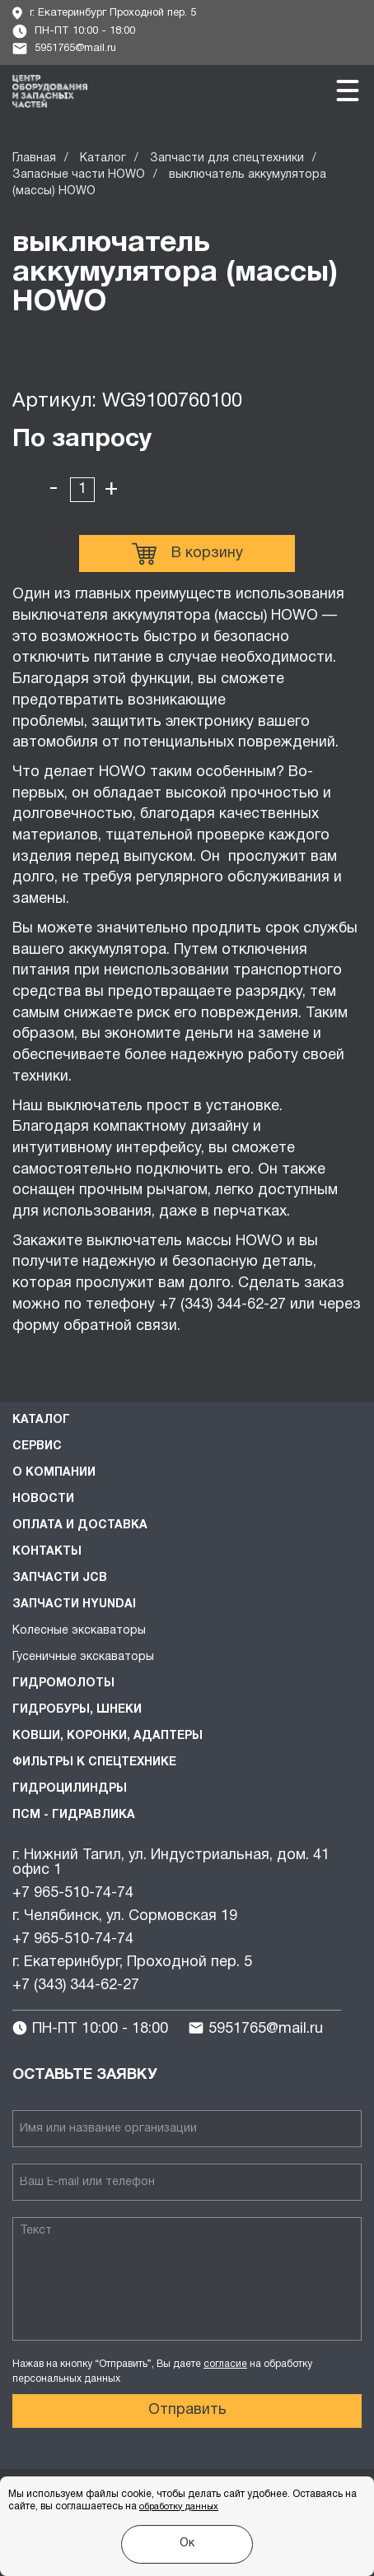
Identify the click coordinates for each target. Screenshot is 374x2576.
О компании (54, 1472)
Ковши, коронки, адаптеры (107, 1736)
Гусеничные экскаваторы (83, 1657)
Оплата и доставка (79, 1525)
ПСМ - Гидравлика (73, 1815)
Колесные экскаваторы (79, 1630)
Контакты (47, 1551)
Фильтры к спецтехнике (94, 1762)
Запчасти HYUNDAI (74, 1604)
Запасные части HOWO (78, 175)
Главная (34, 158)
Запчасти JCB (59, 1578)
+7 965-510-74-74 (72, 1893)
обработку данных (178, 2507)
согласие (225, 2364)
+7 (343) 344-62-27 (222, 1305)
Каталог (103, 158)
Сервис (37, 1446)
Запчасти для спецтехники (227, 158)
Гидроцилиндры (69, 1788)
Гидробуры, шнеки (77, 1709)
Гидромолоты (63, 1683)
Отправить (187, 2410)
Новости (43, 1499)
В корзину (187, 554)
